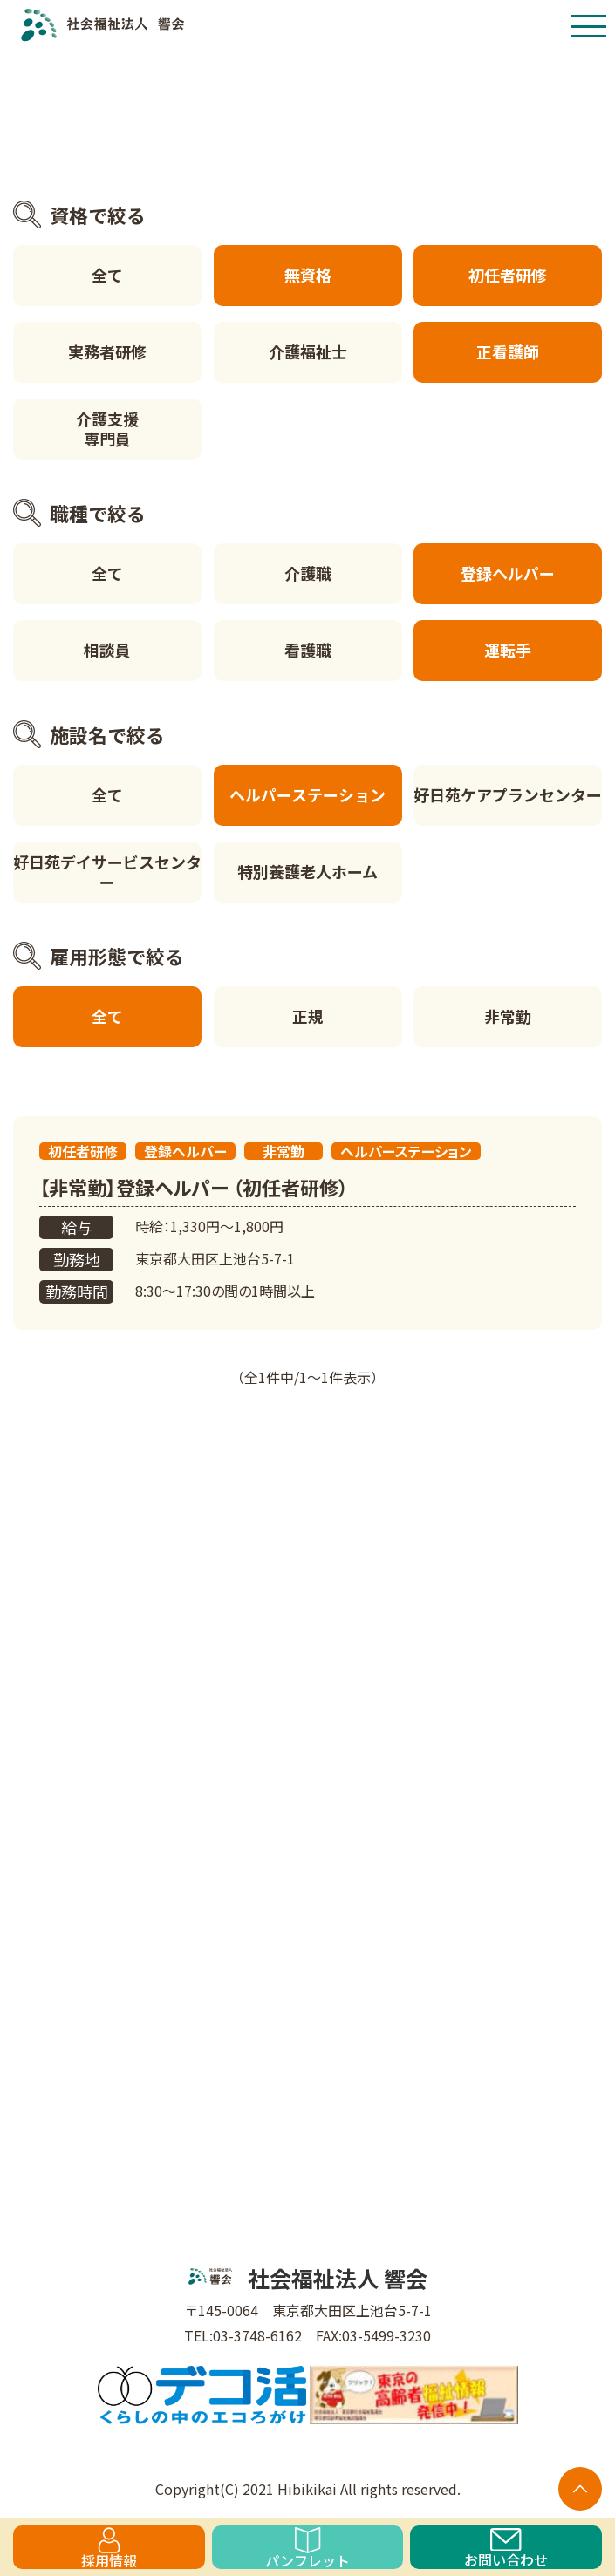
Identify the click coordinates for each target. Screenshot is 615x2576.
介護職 (307, 573)
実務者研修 (107, 351)
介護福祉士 (308, 351)
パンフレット (307, 2548)
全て (107, 274)
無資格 (307, 274)
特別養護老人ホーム (307, 871)
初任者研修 (507, 274)
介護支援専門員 (107, 428)
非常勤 (507, 1016)
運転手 (507, 649)
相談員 (107, 649)
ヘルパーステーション (307, 794)
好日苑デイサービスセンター (107, 871)
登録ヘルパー (508, 573)
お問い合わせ (506, 2548)
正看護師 (507, 351)
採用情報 (109, 2548)
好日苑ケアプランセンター (507, 794)
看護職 (307, 649)
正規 (308, 1016)
